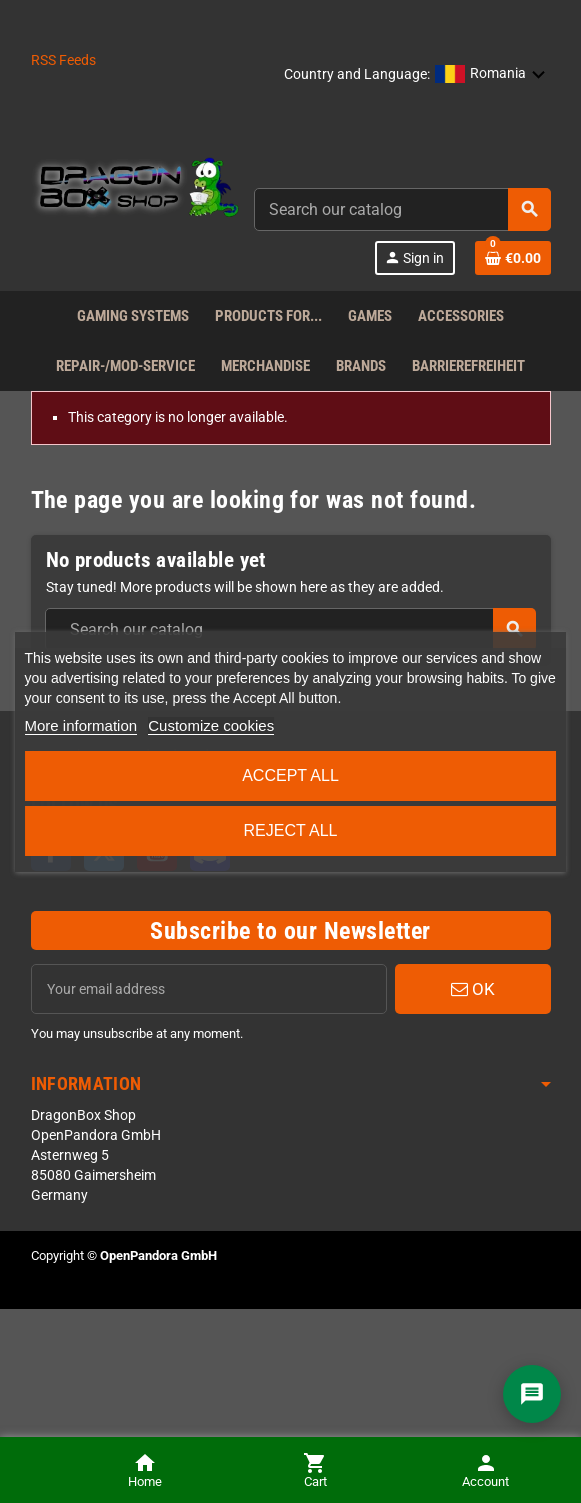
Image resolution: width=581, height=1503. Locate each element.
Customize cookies (211, 725)
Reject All (291, 830)
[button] (490, 75)
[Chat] (532, 1394)
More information (81, 725)
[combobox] (402, 209)
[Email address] (209, 989)
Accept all (290, 775)
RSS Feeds (63, 60)
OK (473, 989)
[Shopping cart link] (513, 258)
